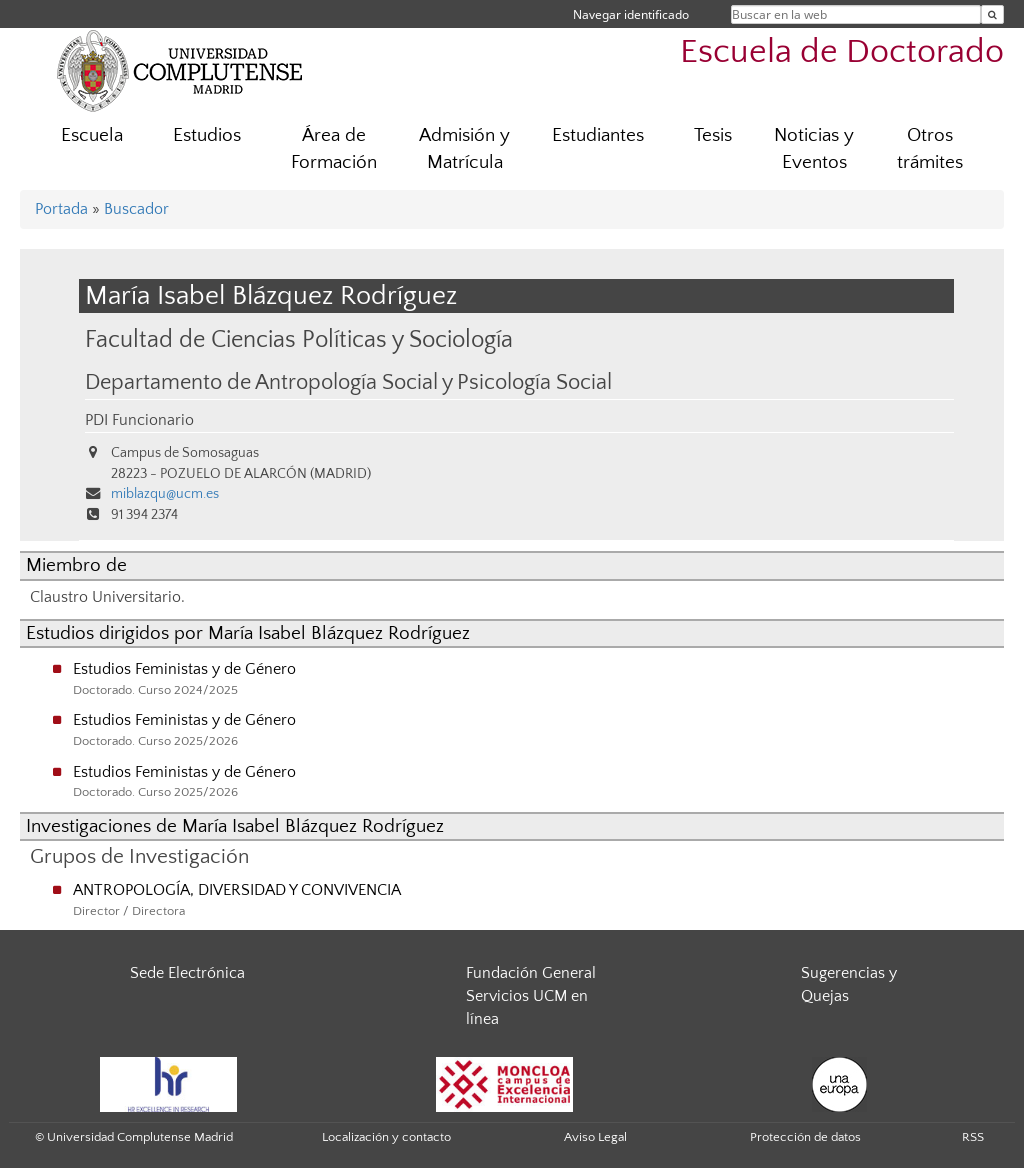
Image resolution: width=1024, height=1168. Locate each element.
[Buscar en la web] (992, 14)
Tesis (713, 135)
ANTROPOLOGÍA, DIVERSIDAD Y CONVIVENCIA (237, 890)
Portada (61, 209)
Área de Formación (334, 149)
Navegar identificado (631, 14)
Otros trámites (930, 149)
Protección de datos (805, 1137)
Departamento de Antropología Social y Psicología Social (348, 383)
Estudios (207, 135)
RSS (973, 1137)
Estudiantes (598, 135)
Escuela (92, 135)
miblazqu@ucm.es (165, 494)
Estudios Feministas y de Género (184, 669)
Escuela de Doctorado (842, 52)
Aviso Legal (595, 1137)
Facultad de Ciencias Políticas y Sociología (299, 339)
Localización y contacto (386, 1137)
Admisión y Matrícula (464, 149)
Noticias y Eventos (814, 149)
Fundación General (531, 973)
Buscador (136, 209)
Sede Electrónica (187, 973)
